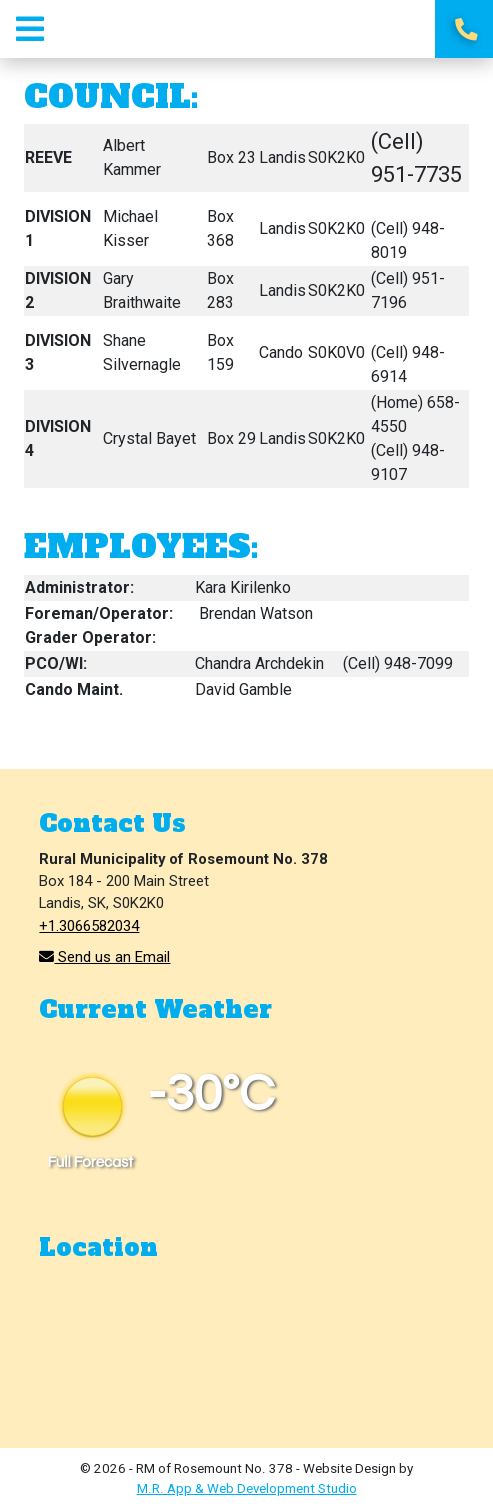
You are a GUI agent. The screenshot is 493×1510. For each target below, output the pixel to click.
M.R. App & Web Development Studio (247, 1488)
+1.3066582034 (89, 926)
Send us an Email (104, 957)
